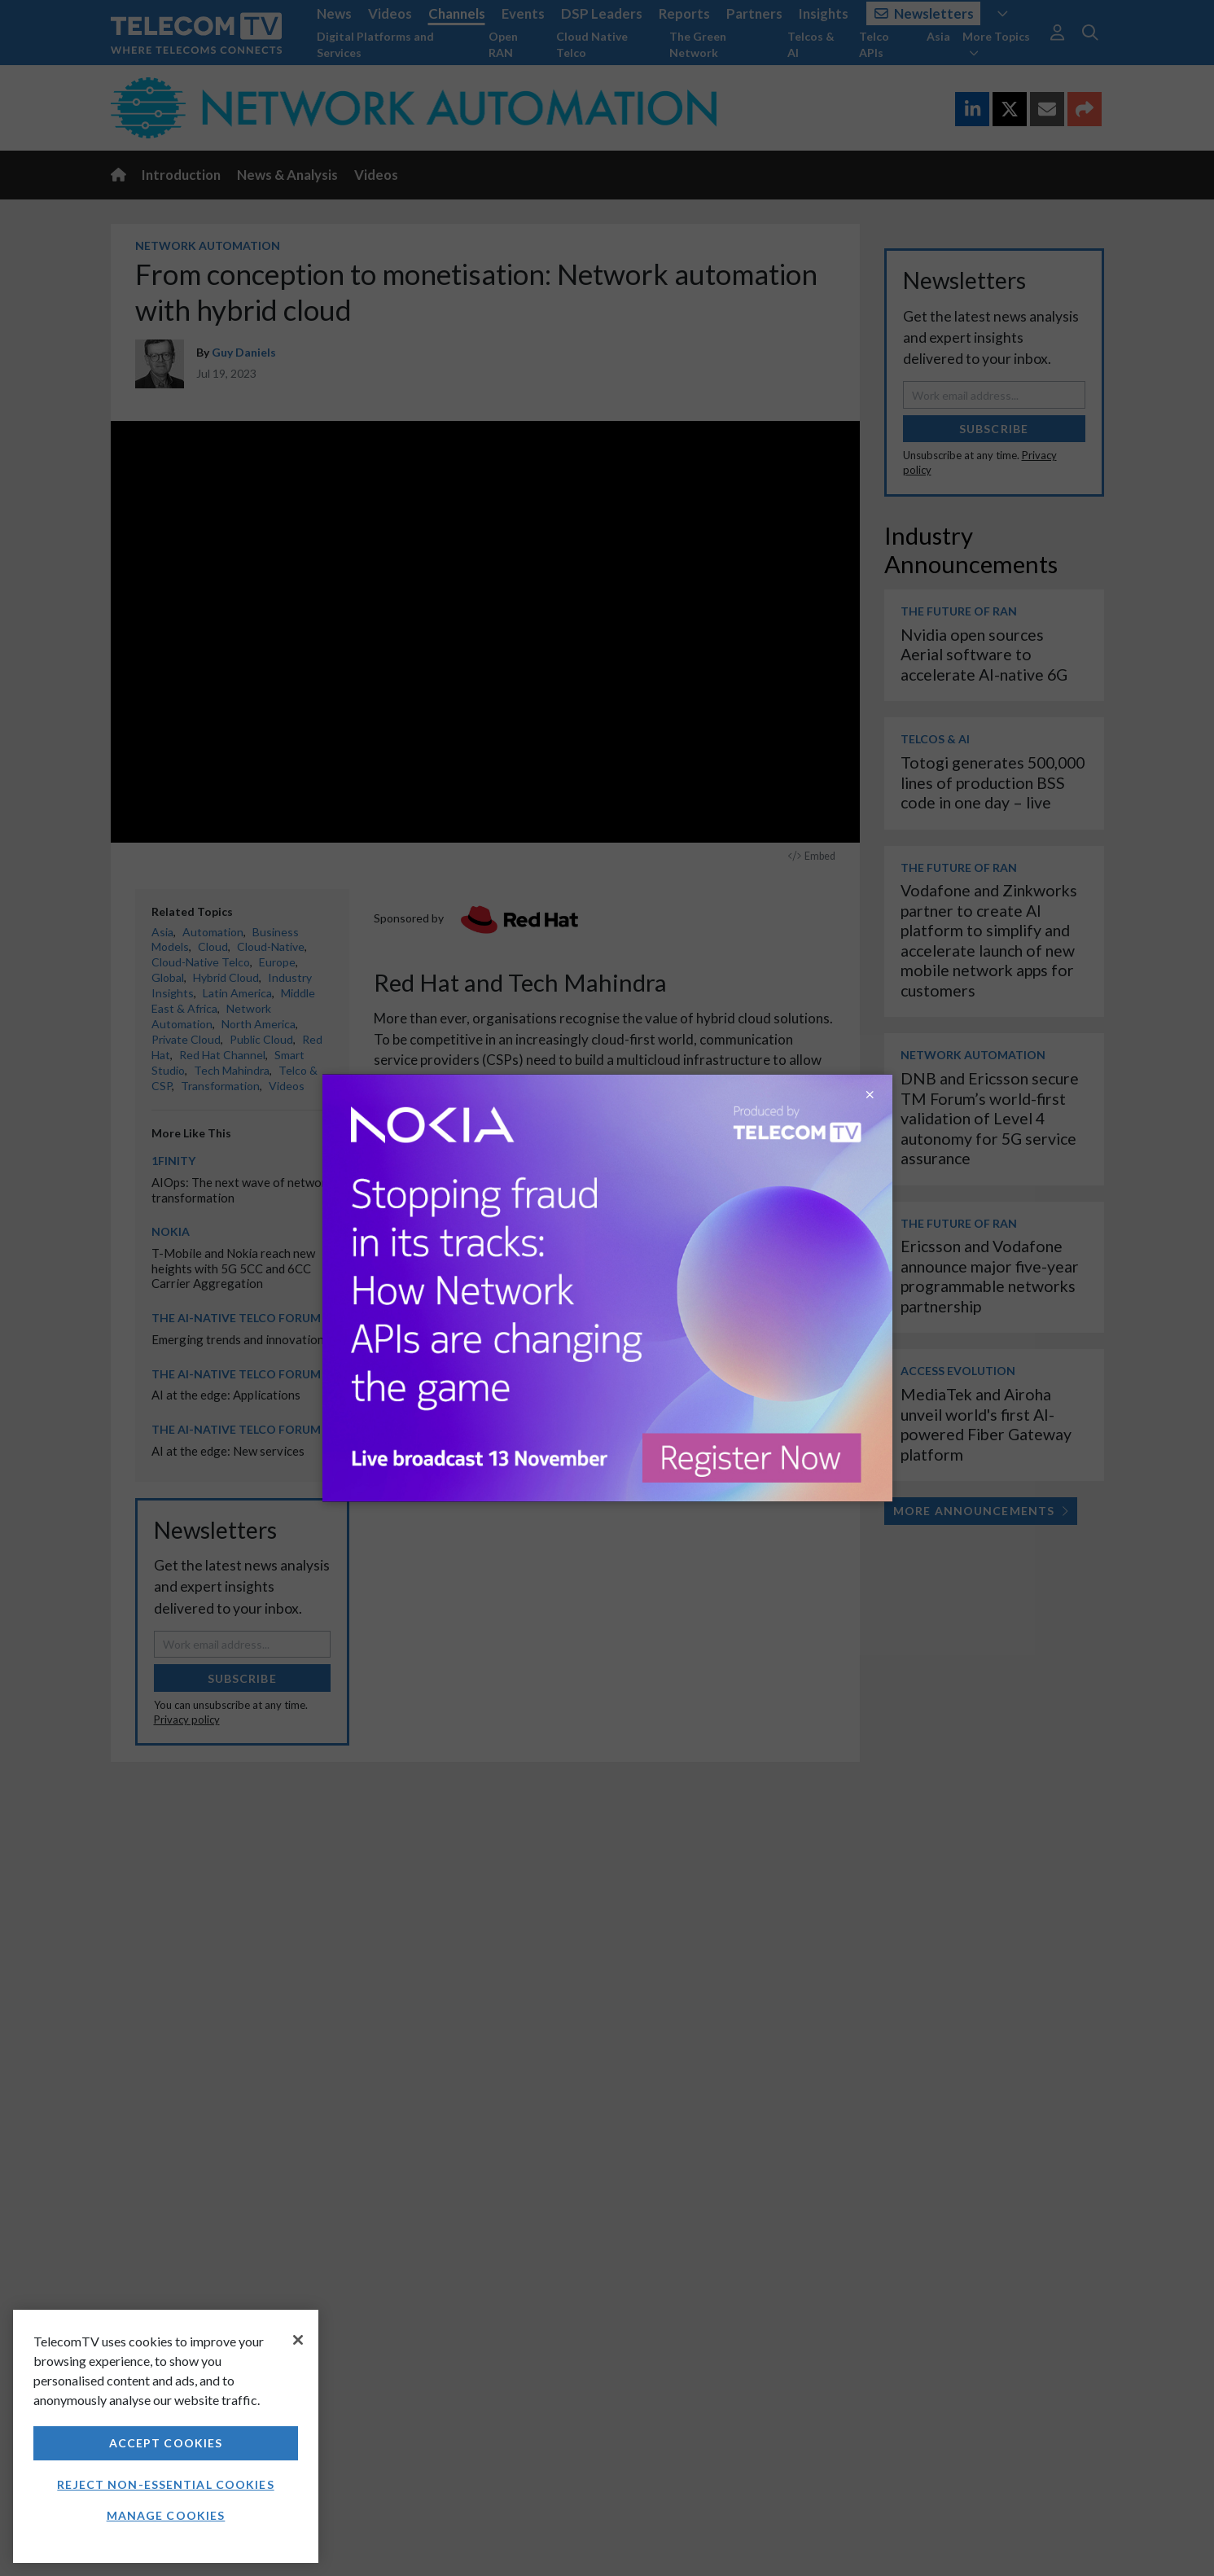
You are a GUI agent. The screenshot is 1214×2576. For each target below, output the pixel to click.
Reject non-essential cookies (165, 2484)
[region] (165, 2436)
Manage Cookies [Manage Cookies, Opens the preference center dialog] (166, 2515)
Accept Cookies (166, 2443)
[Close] (298, 2340)
